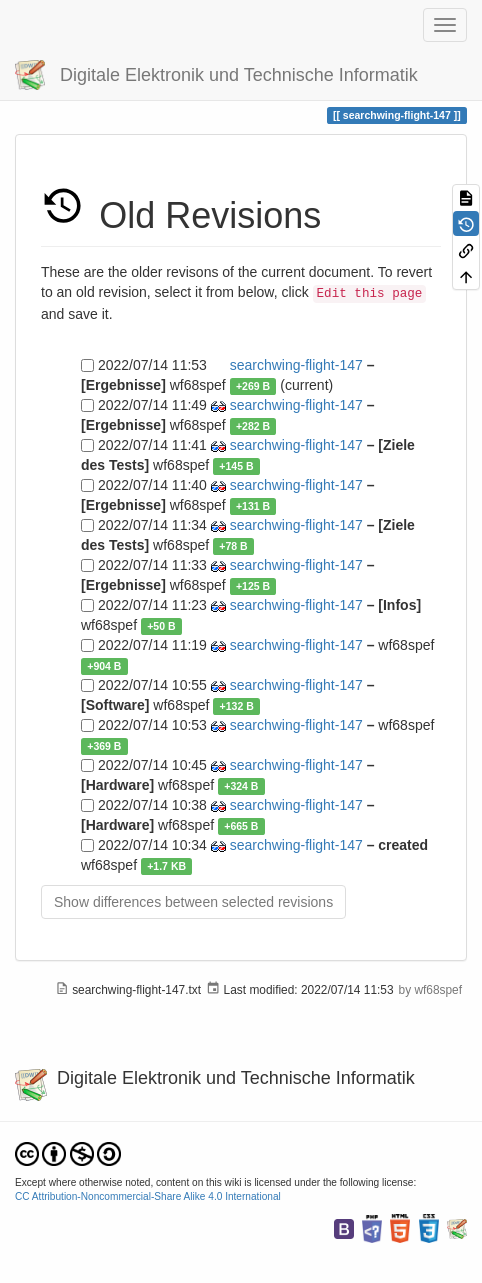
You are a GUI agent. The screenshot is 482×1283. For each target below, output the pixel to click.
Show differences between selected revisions (193, 902)
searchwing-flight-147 (296, 365)
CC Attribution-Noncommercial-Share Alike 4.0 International (148, 1196)
